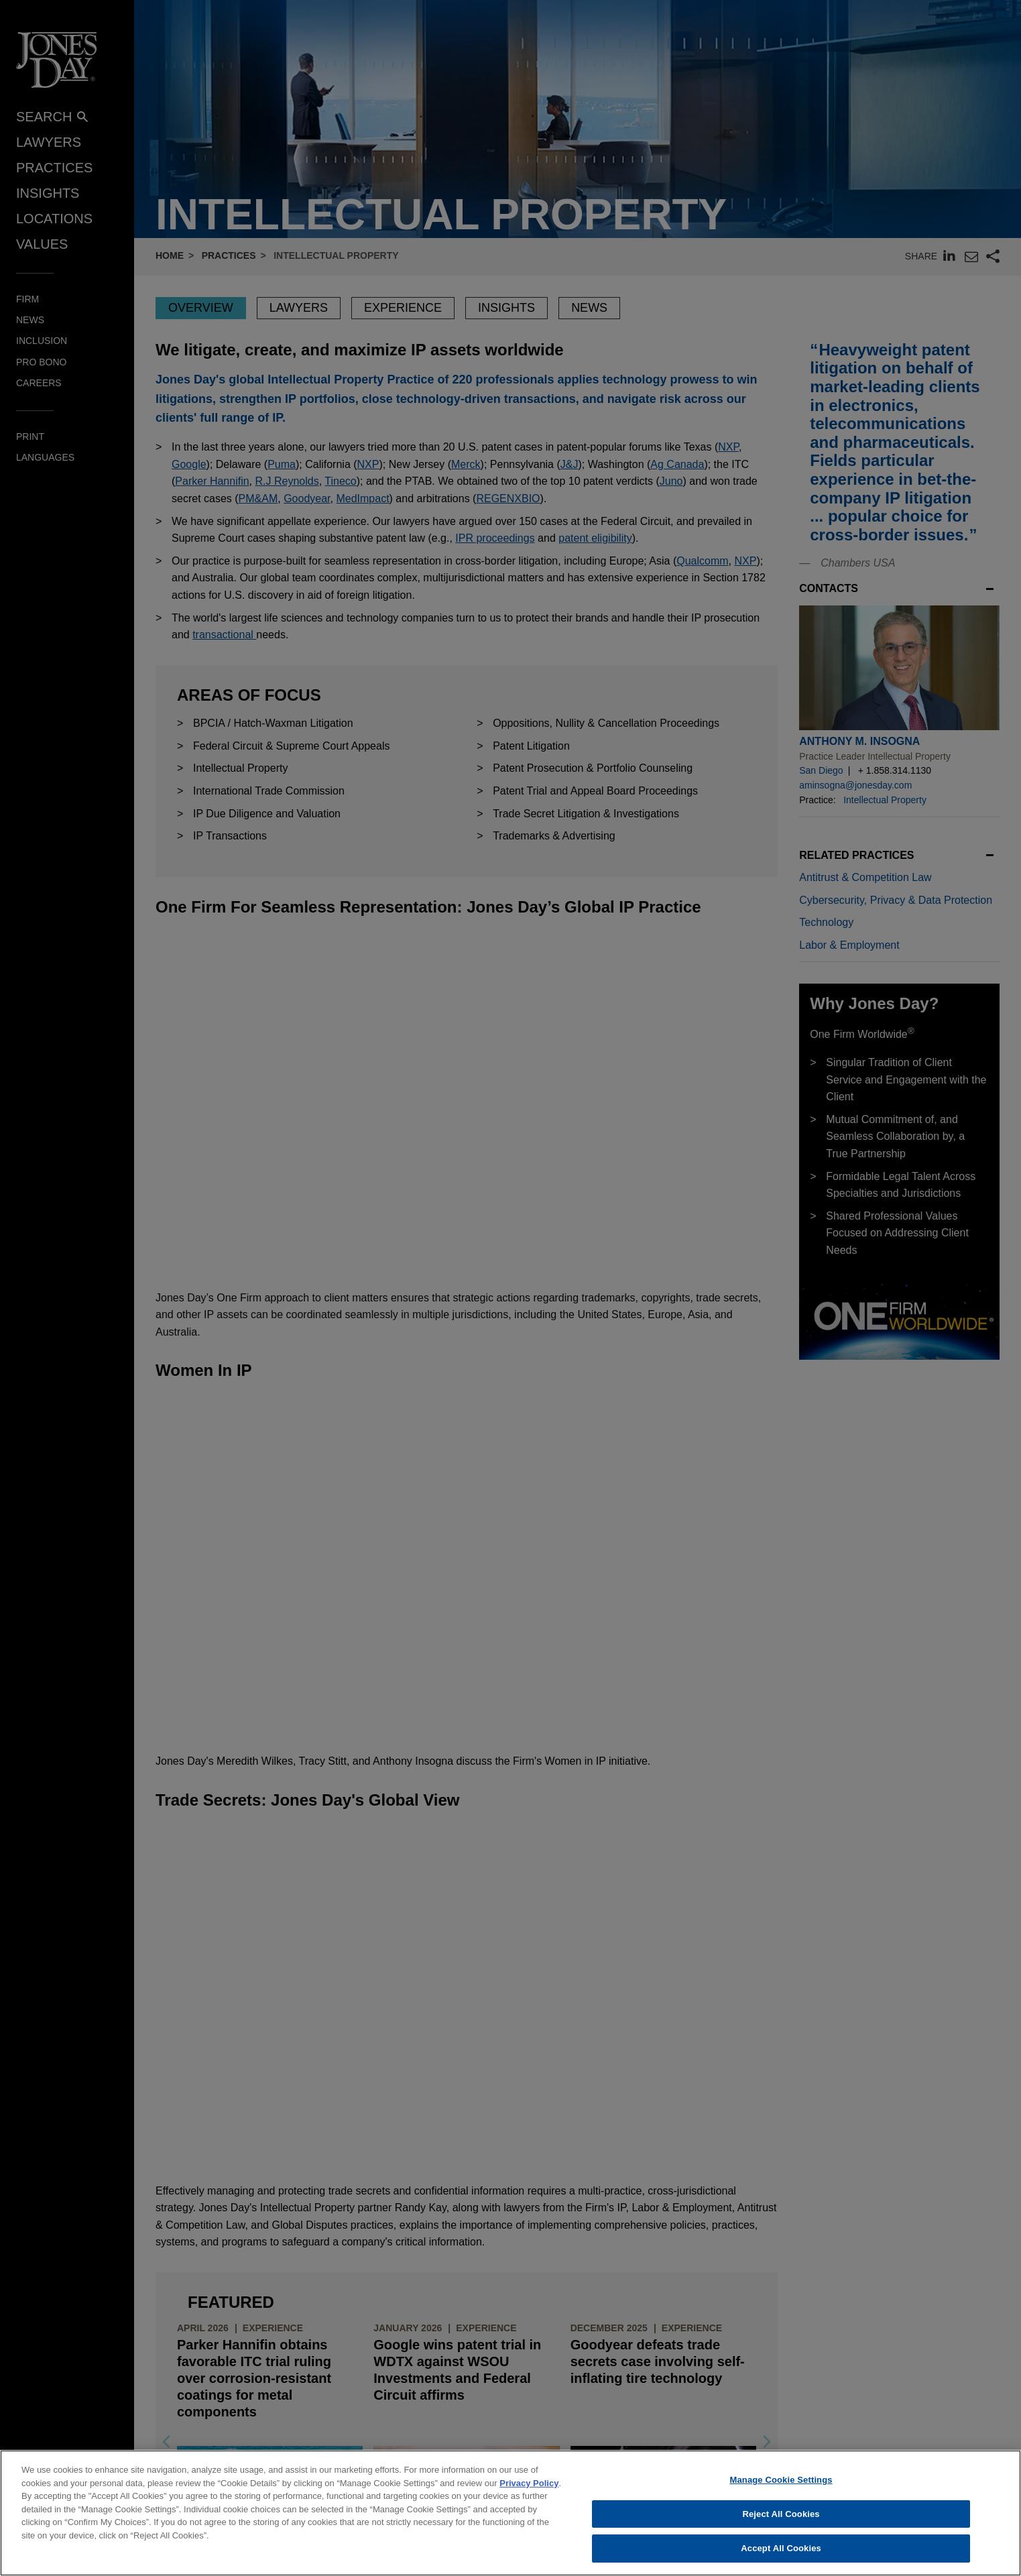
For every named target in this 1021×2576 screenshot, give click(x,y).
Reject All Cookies (780, 2514)
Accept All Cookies (781, 2548)
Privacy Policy (528, 2483)
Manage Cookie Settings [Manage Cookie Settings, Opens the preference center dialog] (781, 2480)
